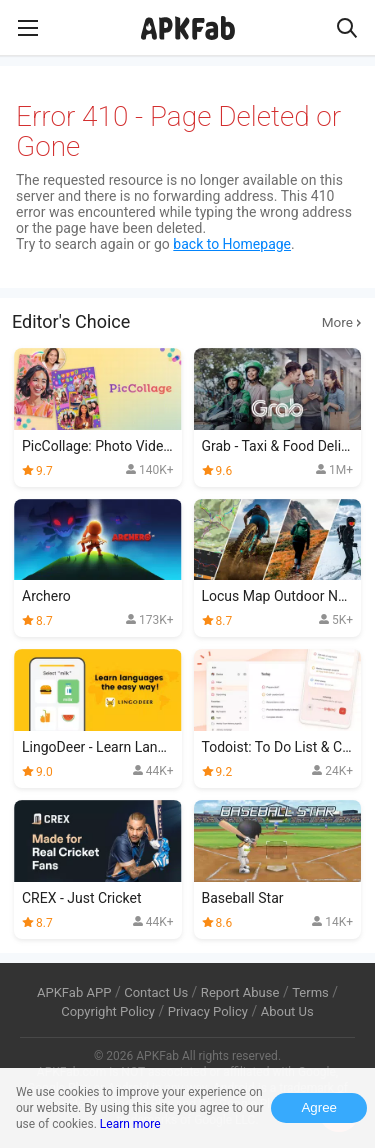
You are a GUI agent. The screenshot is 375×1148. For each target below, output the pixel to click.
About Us (287, 1011)
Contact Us (156, 992)
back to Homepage (232, 244)
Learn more (130, 1124)
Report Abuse (240, 992)
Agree (319, 1107)
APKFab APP (74, 992)
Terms (310, 992)
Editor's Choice (187, 322)
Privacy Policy (208, 1011)
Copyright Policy (108, 1011)
